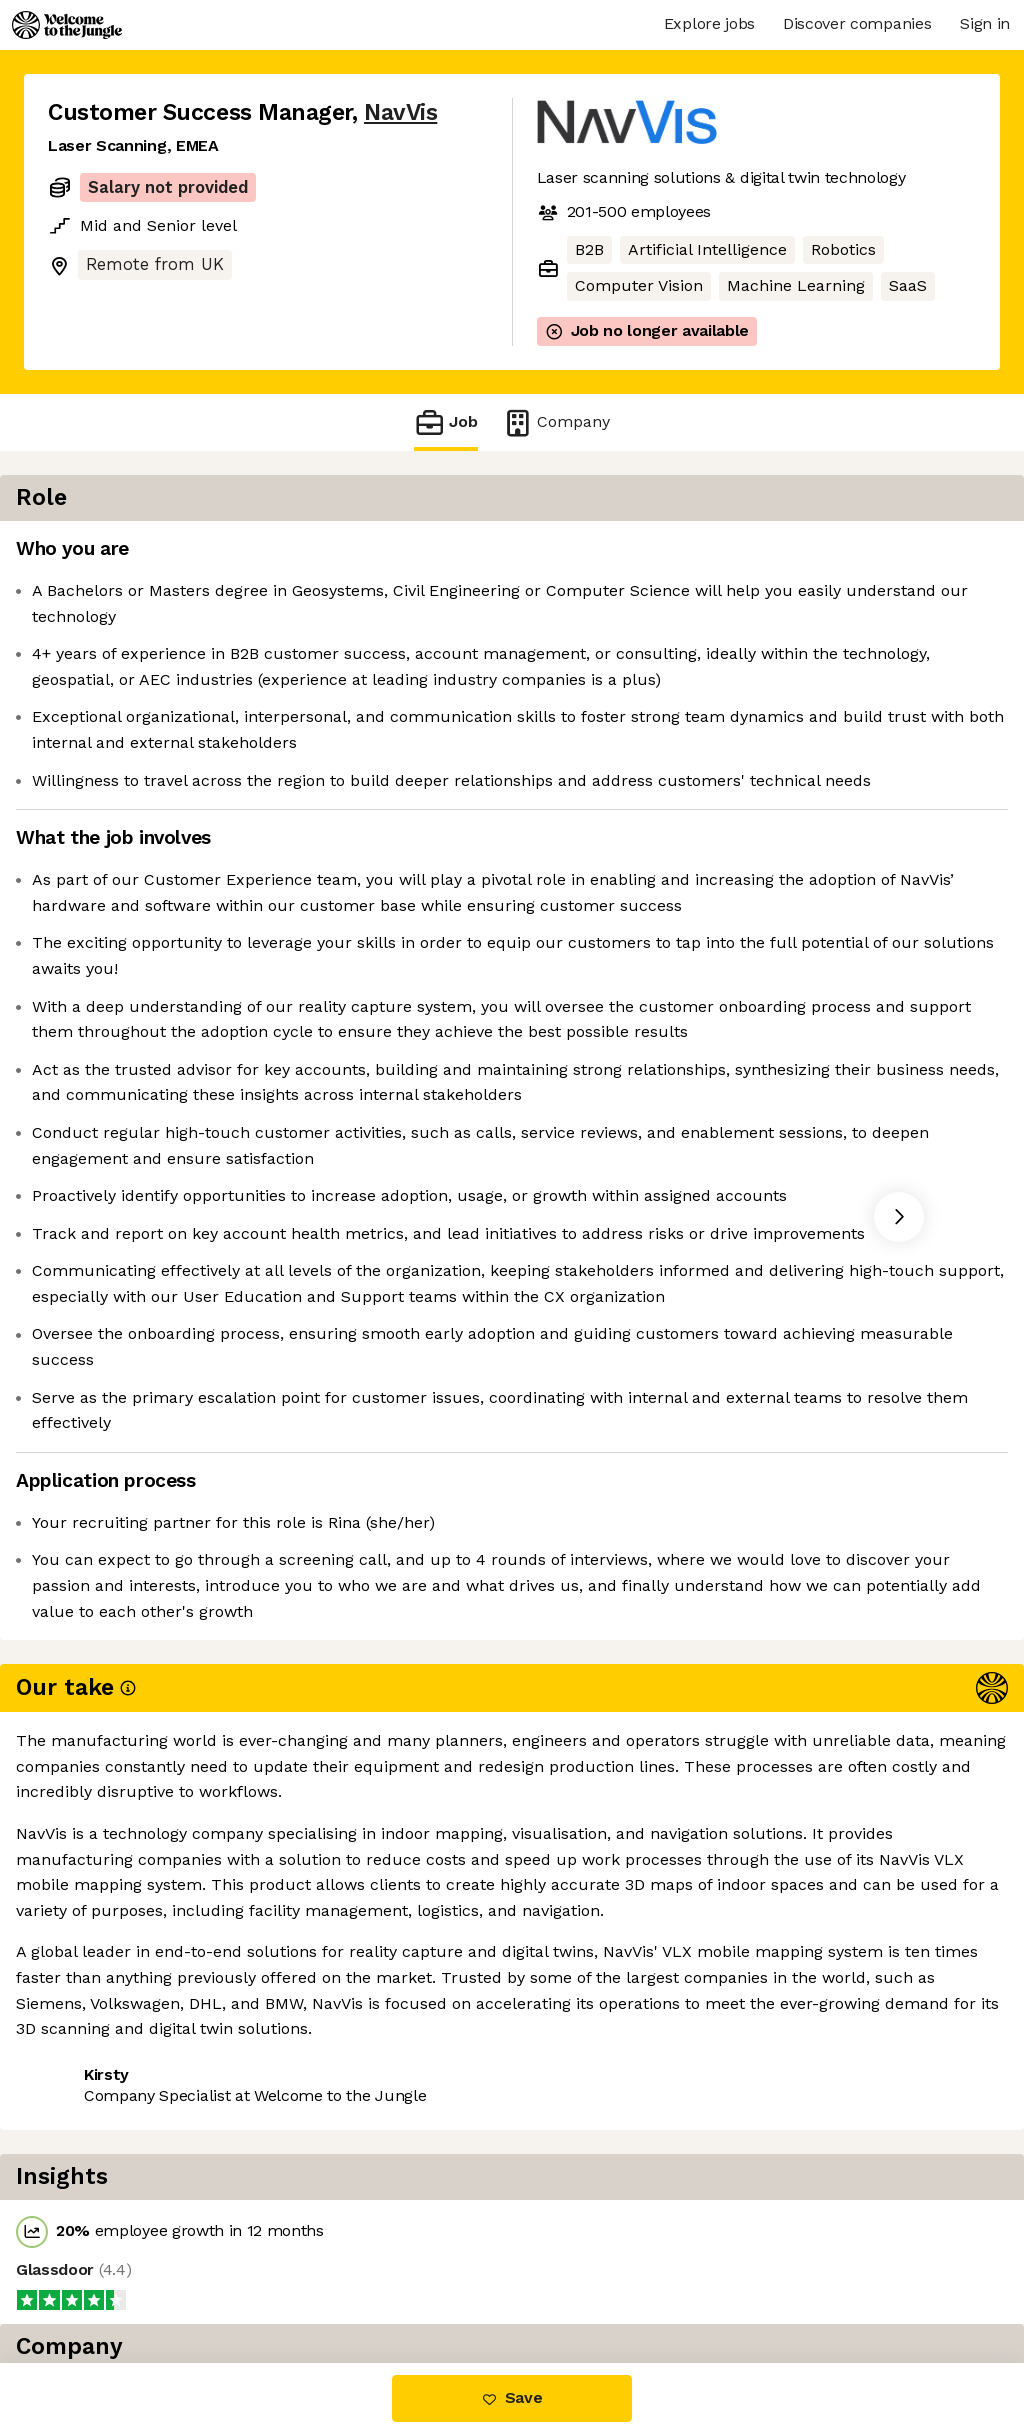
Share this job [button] (103, 2278)
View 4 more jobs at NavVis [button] (294, 2278)
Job (446, 422)
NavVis (400, 112)
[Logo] (67, 25)
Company (556, 422)
